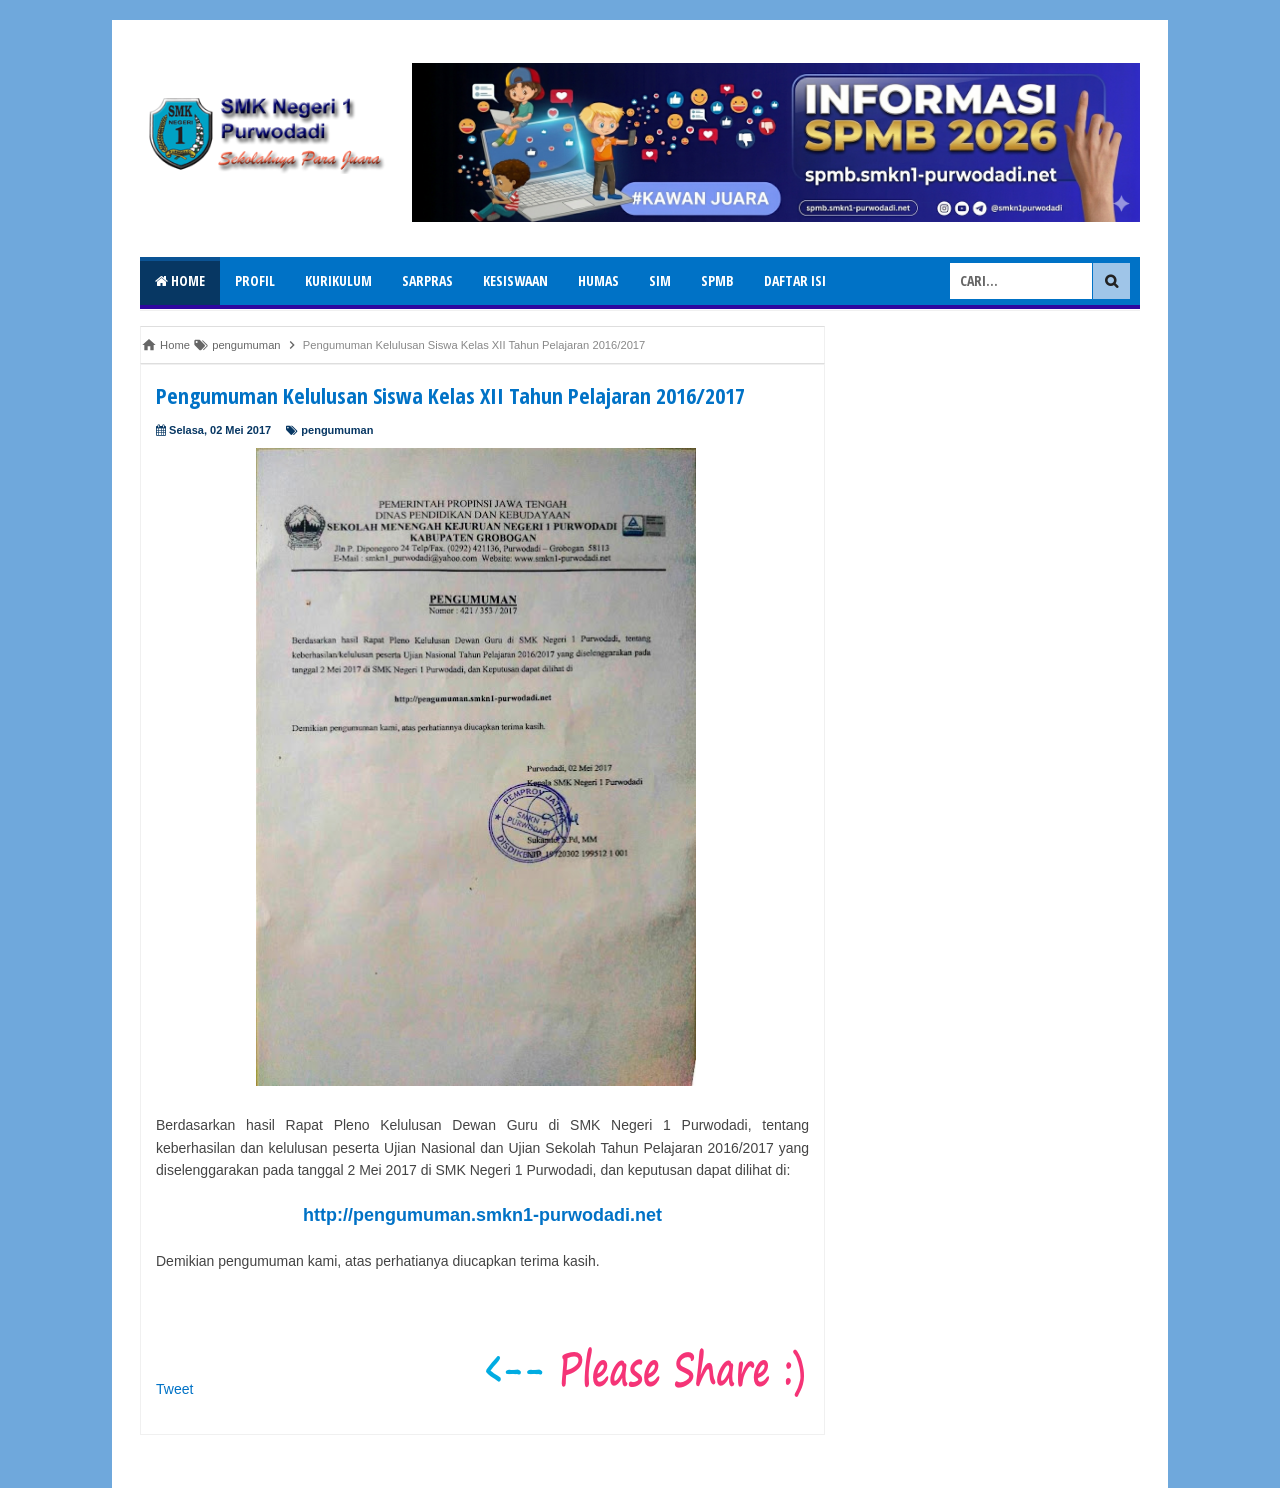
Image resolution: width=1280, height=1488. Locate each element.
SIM (660, 280)
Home (180, 280)
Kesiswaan (515, 280)
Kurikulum (338, 280)
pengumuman (337, 430)
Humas (598, 280)
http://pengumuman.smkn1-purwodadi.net (482, 1215)
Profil (255, 280)
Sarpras (427, 280)
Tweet (174, 1389)
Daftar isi (795, 280)
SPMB (717, 280)
